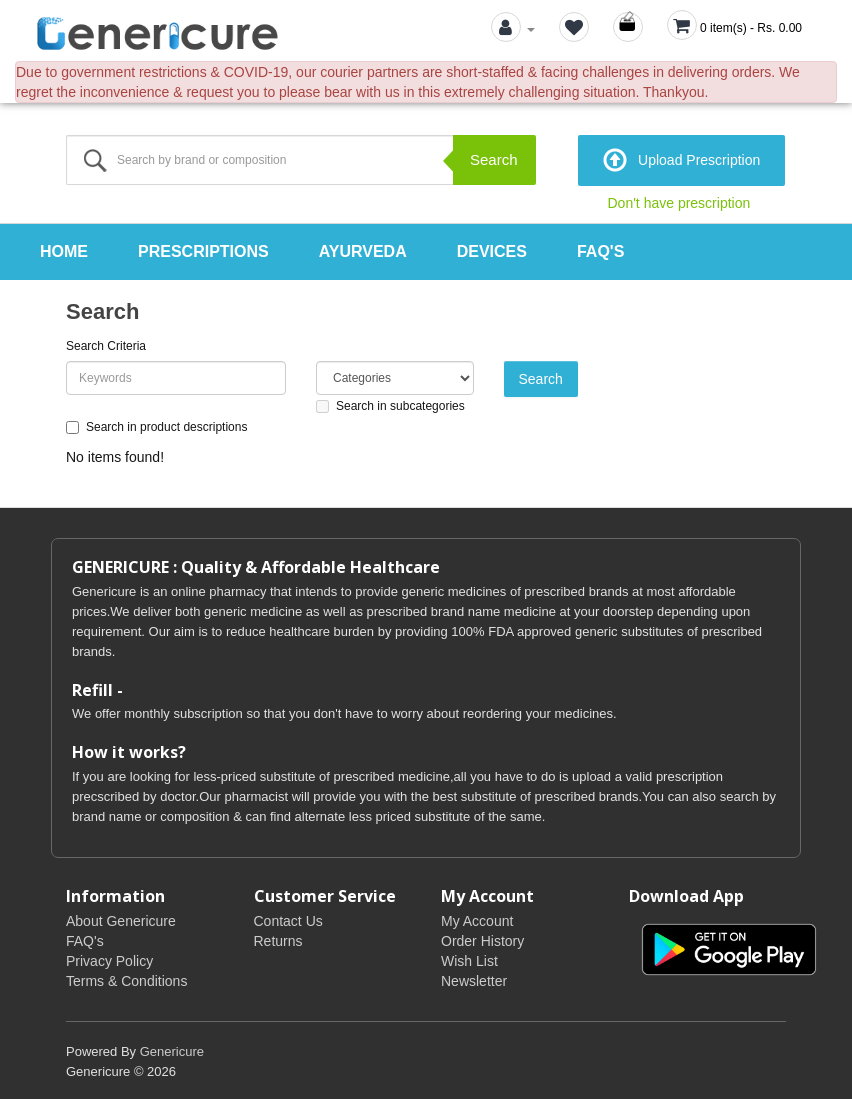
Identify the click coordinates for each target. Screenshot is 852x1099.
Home (64, 249)
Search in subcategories (390, 403)
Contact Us (288, 918)
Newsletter (474, 978)
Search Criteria (106, 343)
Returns (278, 938)
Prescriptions (203, 249)
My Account (477, 918)
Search (494, 159)
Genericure (172, 1048)
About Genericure (121, 918)
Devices (492, 249)
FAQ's (600, 249)
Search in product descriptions (156, 424)
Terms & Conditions (126, 978)
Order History (482, 938)
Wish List (469, 958)
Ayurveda (363, 249)
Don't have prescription (679, 201)
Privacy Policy (109, 958)
